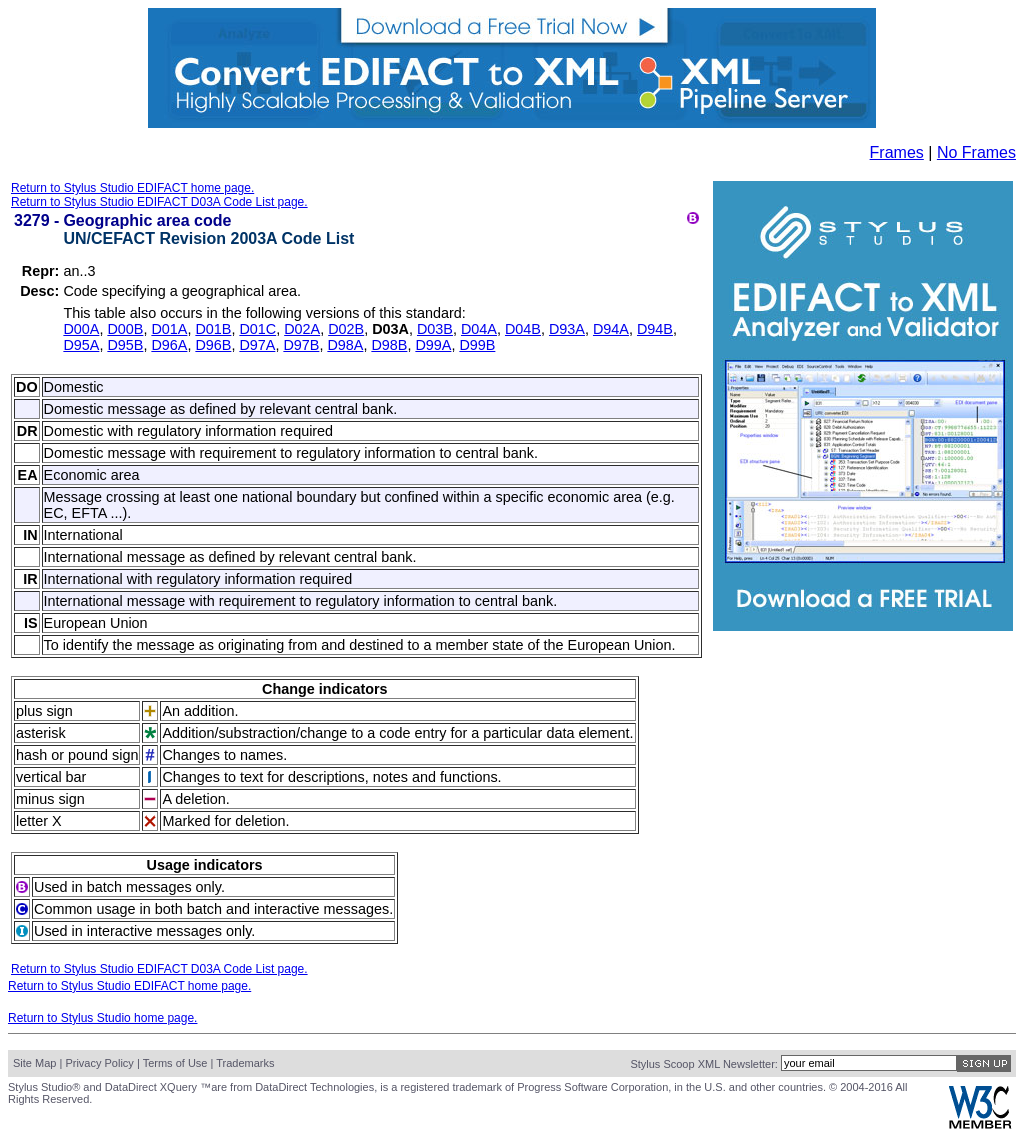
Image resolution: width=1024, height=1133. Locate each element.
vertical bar (51, 777)
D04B (523, 329)
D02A (302, 329)
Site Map (34, 1063)
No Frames (976, 152)
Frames (897, 152)
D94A (611, 329)
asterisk (41, 733)
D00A (81, 329)
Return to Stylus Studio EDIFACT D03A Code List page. (159, 202)
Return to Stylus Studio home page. (102, 1018)
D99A (433, 345)
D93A (567, 329)
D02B (346, 329)
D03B (435, 329)
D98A (345, 345)
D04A (479, 329)
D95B (125, 345)
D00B (125, 329)
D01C (257, 329)
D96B (213, 345)
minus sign (50, 799)
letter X (39, 821)
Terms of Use (175, 1063)
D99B (477, 345)
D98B (389, 345)
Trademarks (245, 1063)
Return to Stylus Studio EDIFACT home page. (132, 188)
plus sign (44, 711)
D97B (301, 345)
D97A (257, 345)
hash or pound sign (77, 755)
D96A (169, 345)
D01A (169, 329)
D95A (81, 345)
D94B (655, 329)
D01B (213, 329)
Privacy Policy (99, 1063)
